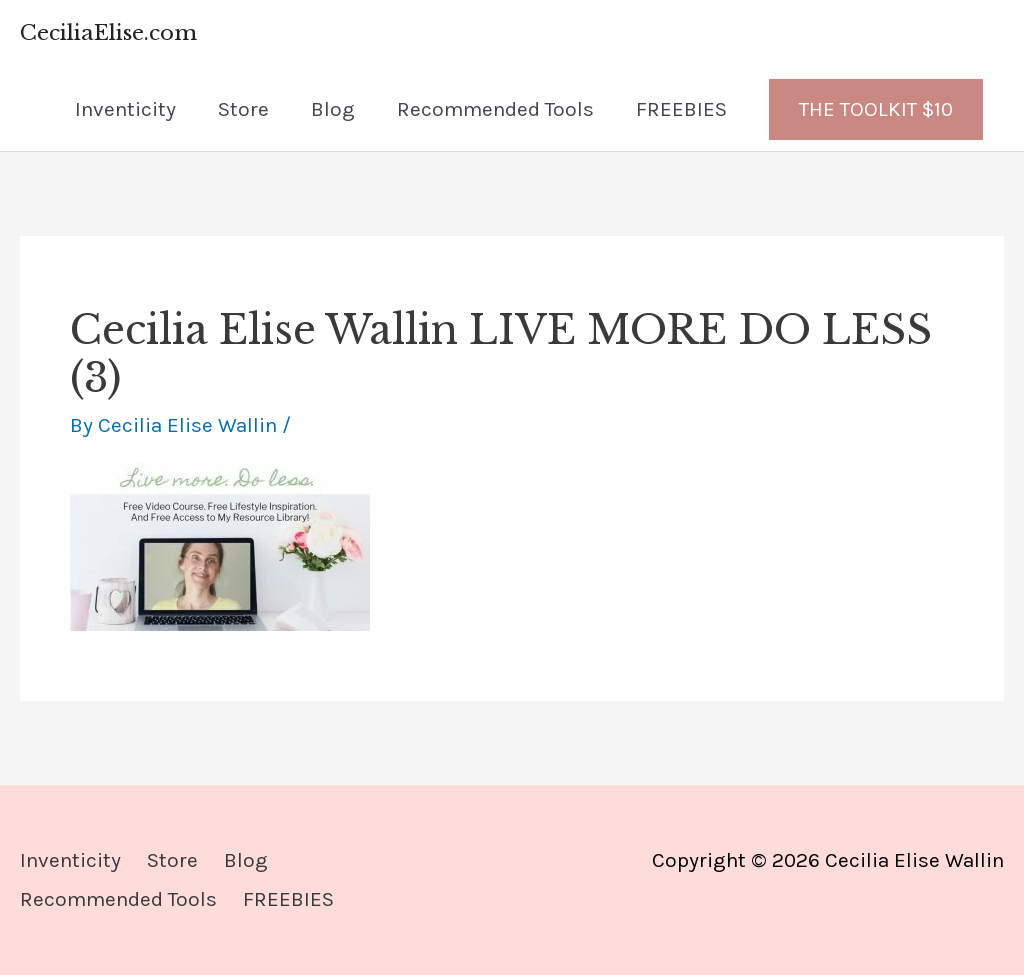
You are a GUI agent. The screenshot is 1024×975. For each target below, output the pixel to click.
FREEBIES (681, 109)
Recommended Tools (495, 109)
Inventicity (125, 109)
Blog (333, 109)
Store (243, 109)
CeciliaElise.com (108, 33)
